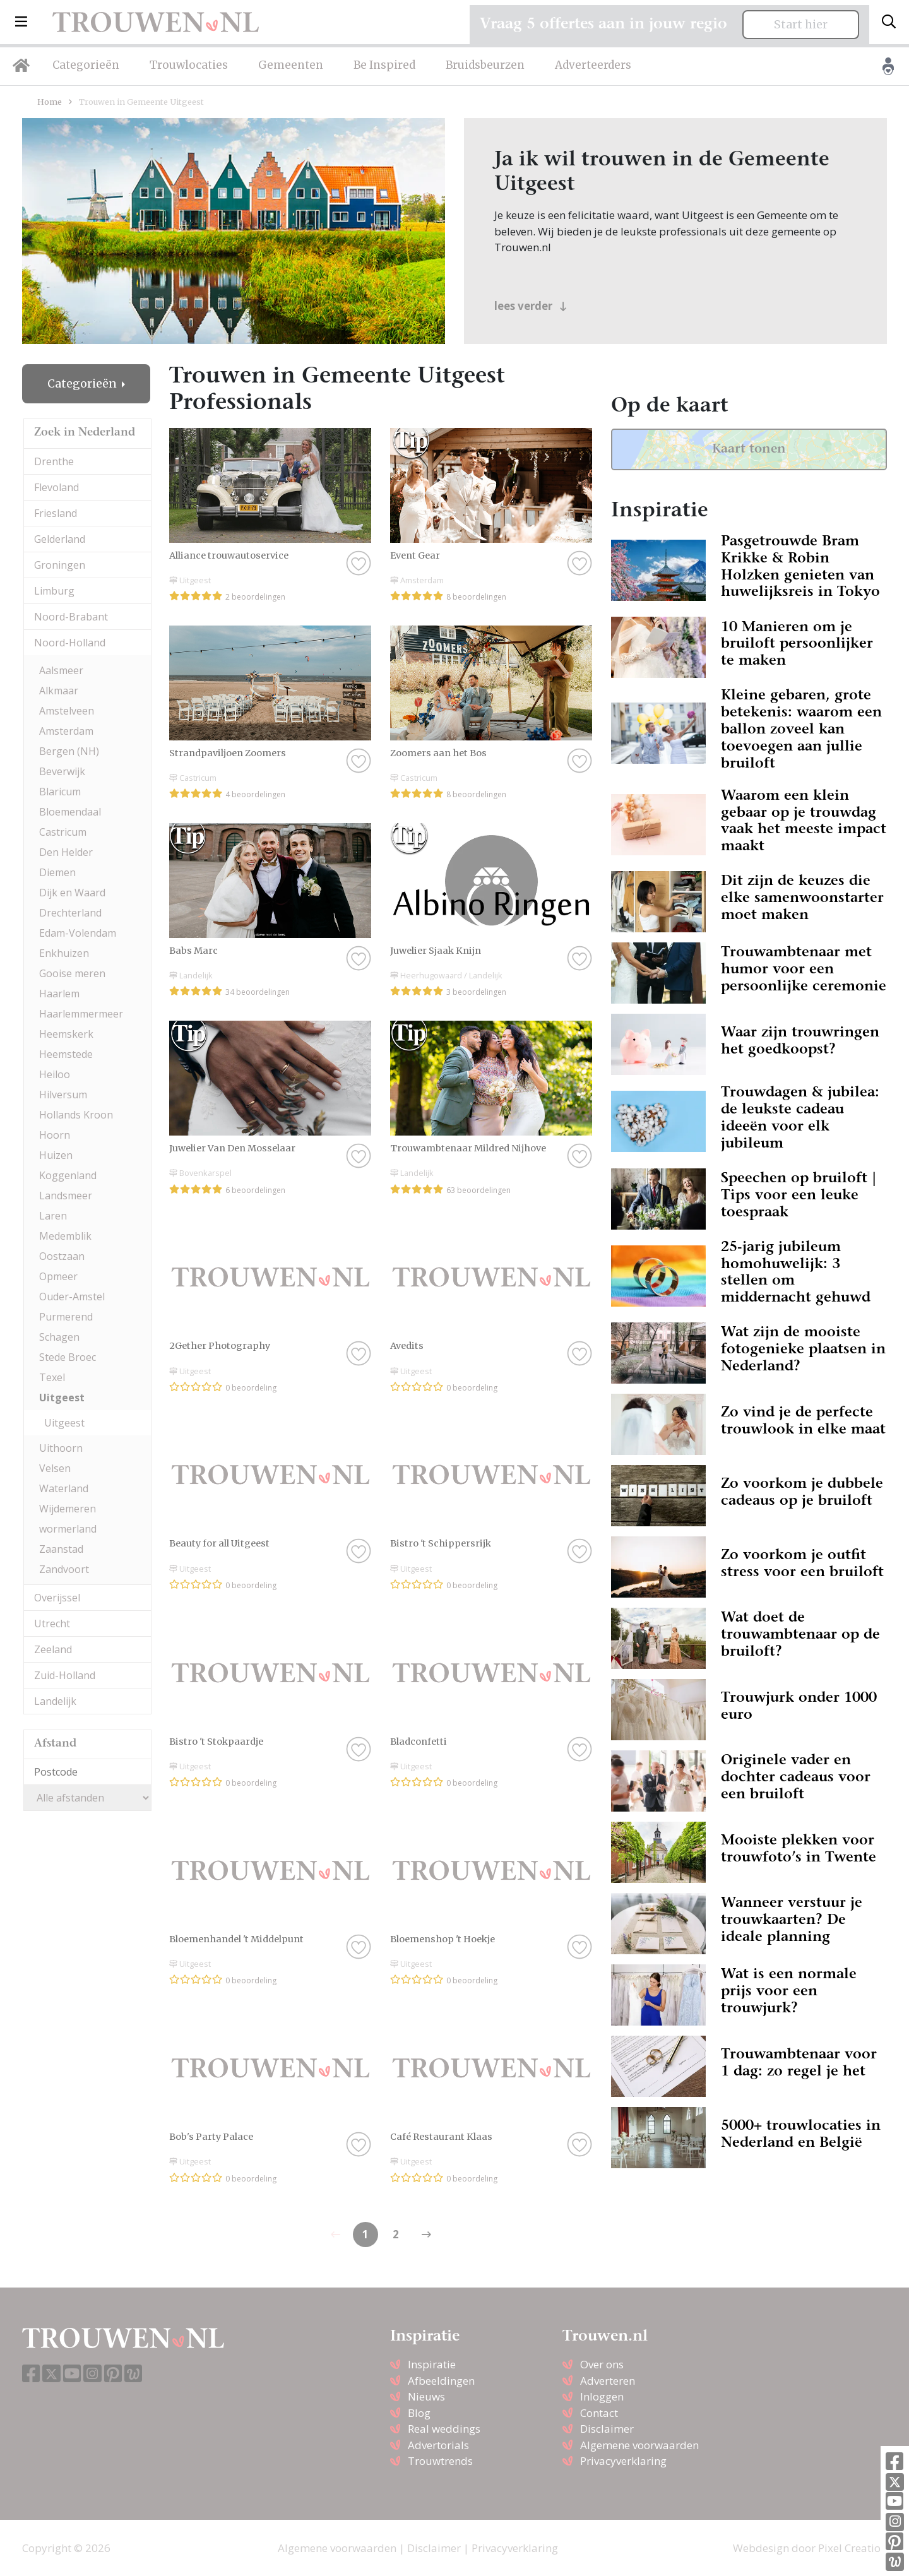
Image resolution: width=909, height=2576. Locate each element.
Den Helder (66, 852)
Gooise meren (72, 973)
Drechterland (70, 913)
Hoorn (54, 1135)
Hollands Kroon (76, 1115)
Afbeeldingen (441, 2380)
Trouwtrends (440, 2461)
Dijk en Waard (72, 892)
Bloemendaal (70, 812)
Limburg (54, 591)
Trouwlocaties (189, 65)
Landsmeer (65, 1195)
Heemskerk (66, 1034)
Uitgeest (62, 1397)
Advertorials (438, 2445)
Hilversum (63, 1094)
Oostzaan (62, 1256)
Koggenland (68, 1175)
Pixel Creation (852, 2548)
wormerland (68, 1529)
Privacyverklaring (623, 2461)
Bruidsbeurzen (485, 65)
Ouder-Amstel (72, 1296)
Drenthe (54, 461)
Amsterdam (66, 731)
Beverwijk (62, 771)
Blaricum (60, 791)
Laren (53, 1216)
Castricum (62, 832)
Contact (599, 2413)
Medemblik (65, 1236)
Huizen (56, 1155)
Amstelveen (66, 711)
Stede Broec (67, 1357)
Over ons (602, 2364)
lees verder (530, 306)
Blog (419, 2413)
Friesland (55, 513)
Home (49, 102)
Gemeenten (290, 65)
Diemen (57, 872)
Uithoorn (61, 1448)
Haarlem (59, 993)
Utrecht (52, 1623)
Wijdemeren (67, 1509)
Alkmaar (58, 690)
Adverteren (607, 2380)
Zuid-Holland (64, 1675)
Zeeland (53, 1649)
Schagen (59, 1337)
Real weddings (444, 2428)
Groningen (59, 565)
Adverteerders (593, 65)
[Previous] (426, 2234)
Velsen (55, 1468)
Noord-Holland (69, 643)
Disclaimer (607, 2428)
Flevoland (56, 487)
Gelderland (59, 539)
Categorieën (85, 65)
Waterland (63, 1488)
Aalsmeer (61, 670)
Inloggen (602, 2396)
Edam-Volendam (77, 933)
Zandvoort (64, 1569)
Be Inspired (384, 65)
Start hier (801, 25)
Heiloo (54, 1074)
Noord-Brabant (71, 617)
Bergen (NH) (69, 751)
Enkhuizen (64, 953)
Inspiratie (432, 2364)
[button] (21, 22)
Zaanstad (61, 1549)
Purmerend (66, 1317)
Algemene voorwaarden (639, 2445)
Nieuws (426, 2396)
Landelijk (55, 1701)
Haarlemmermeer (81, 1014)
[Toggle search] (889, 22)
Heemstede (66, 1054)
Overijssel (57, 1598)
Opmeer (58, 1276)
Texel (52, 1377)
